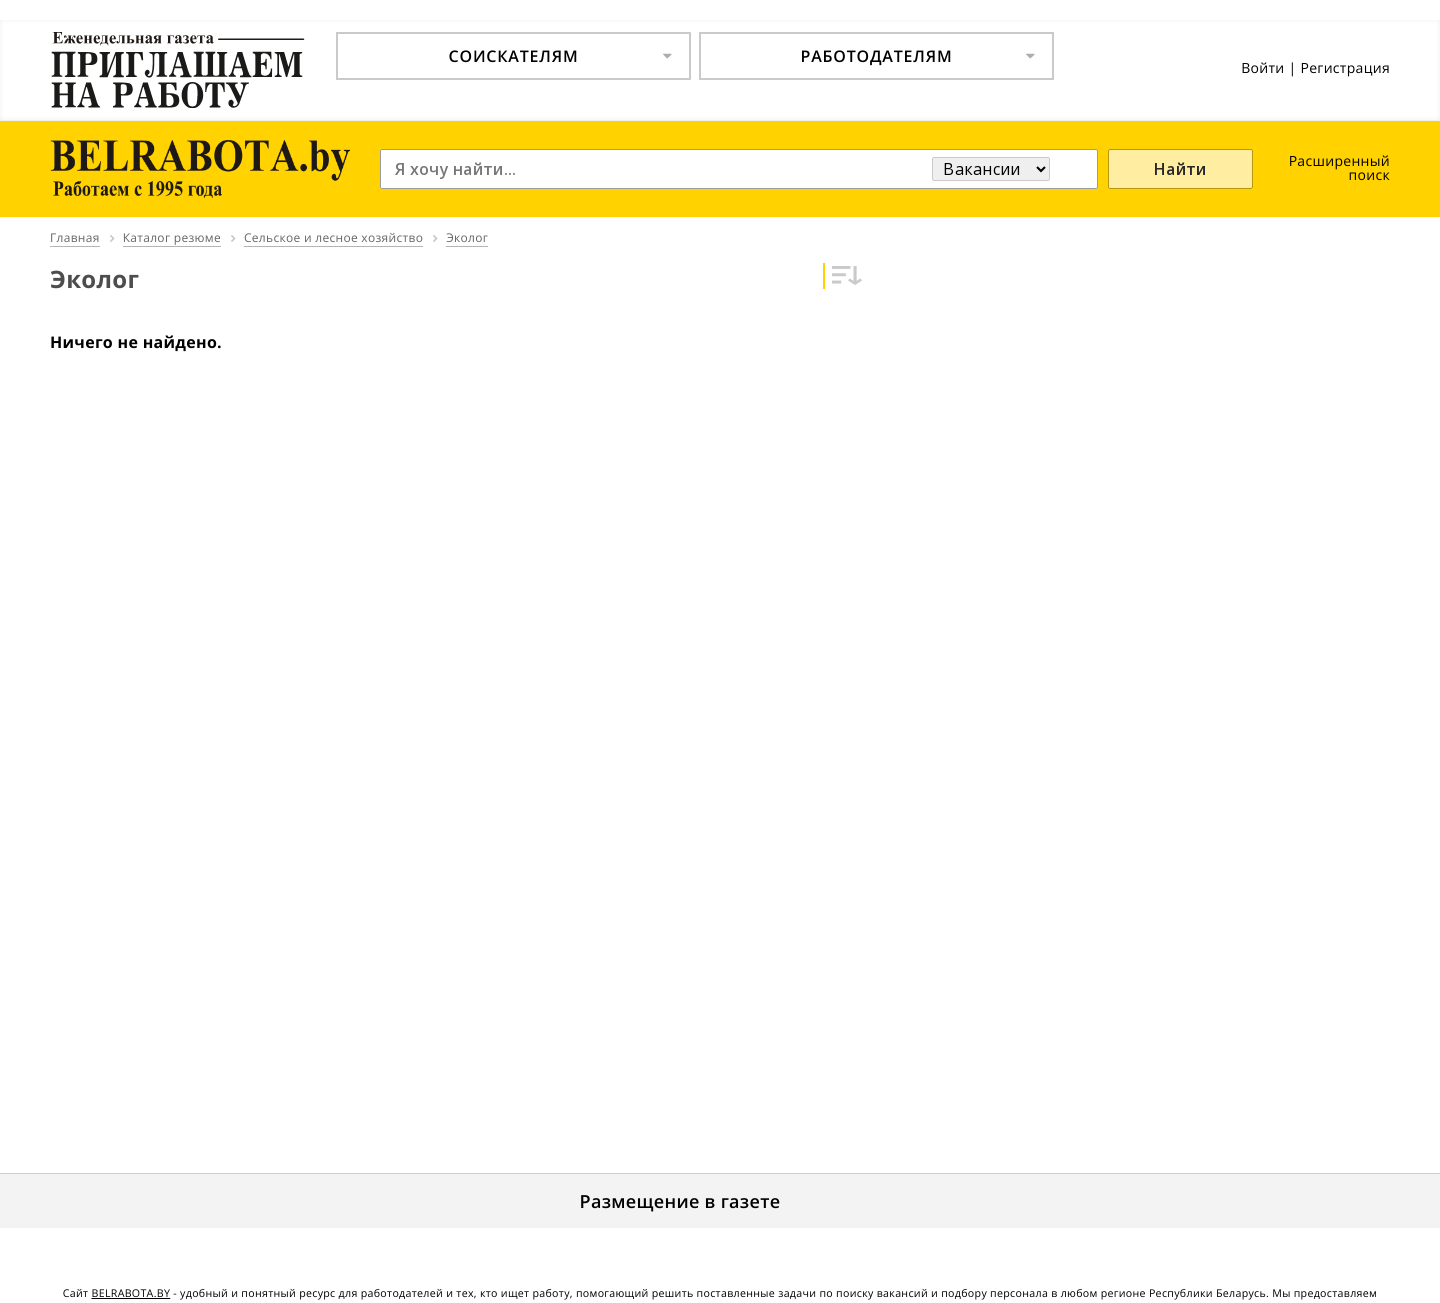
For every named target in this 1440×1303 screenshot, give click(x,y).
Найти (1180, 169)
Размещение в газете (680, 1202)
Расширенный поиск (1339, 168)
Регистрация (1345, 68)
